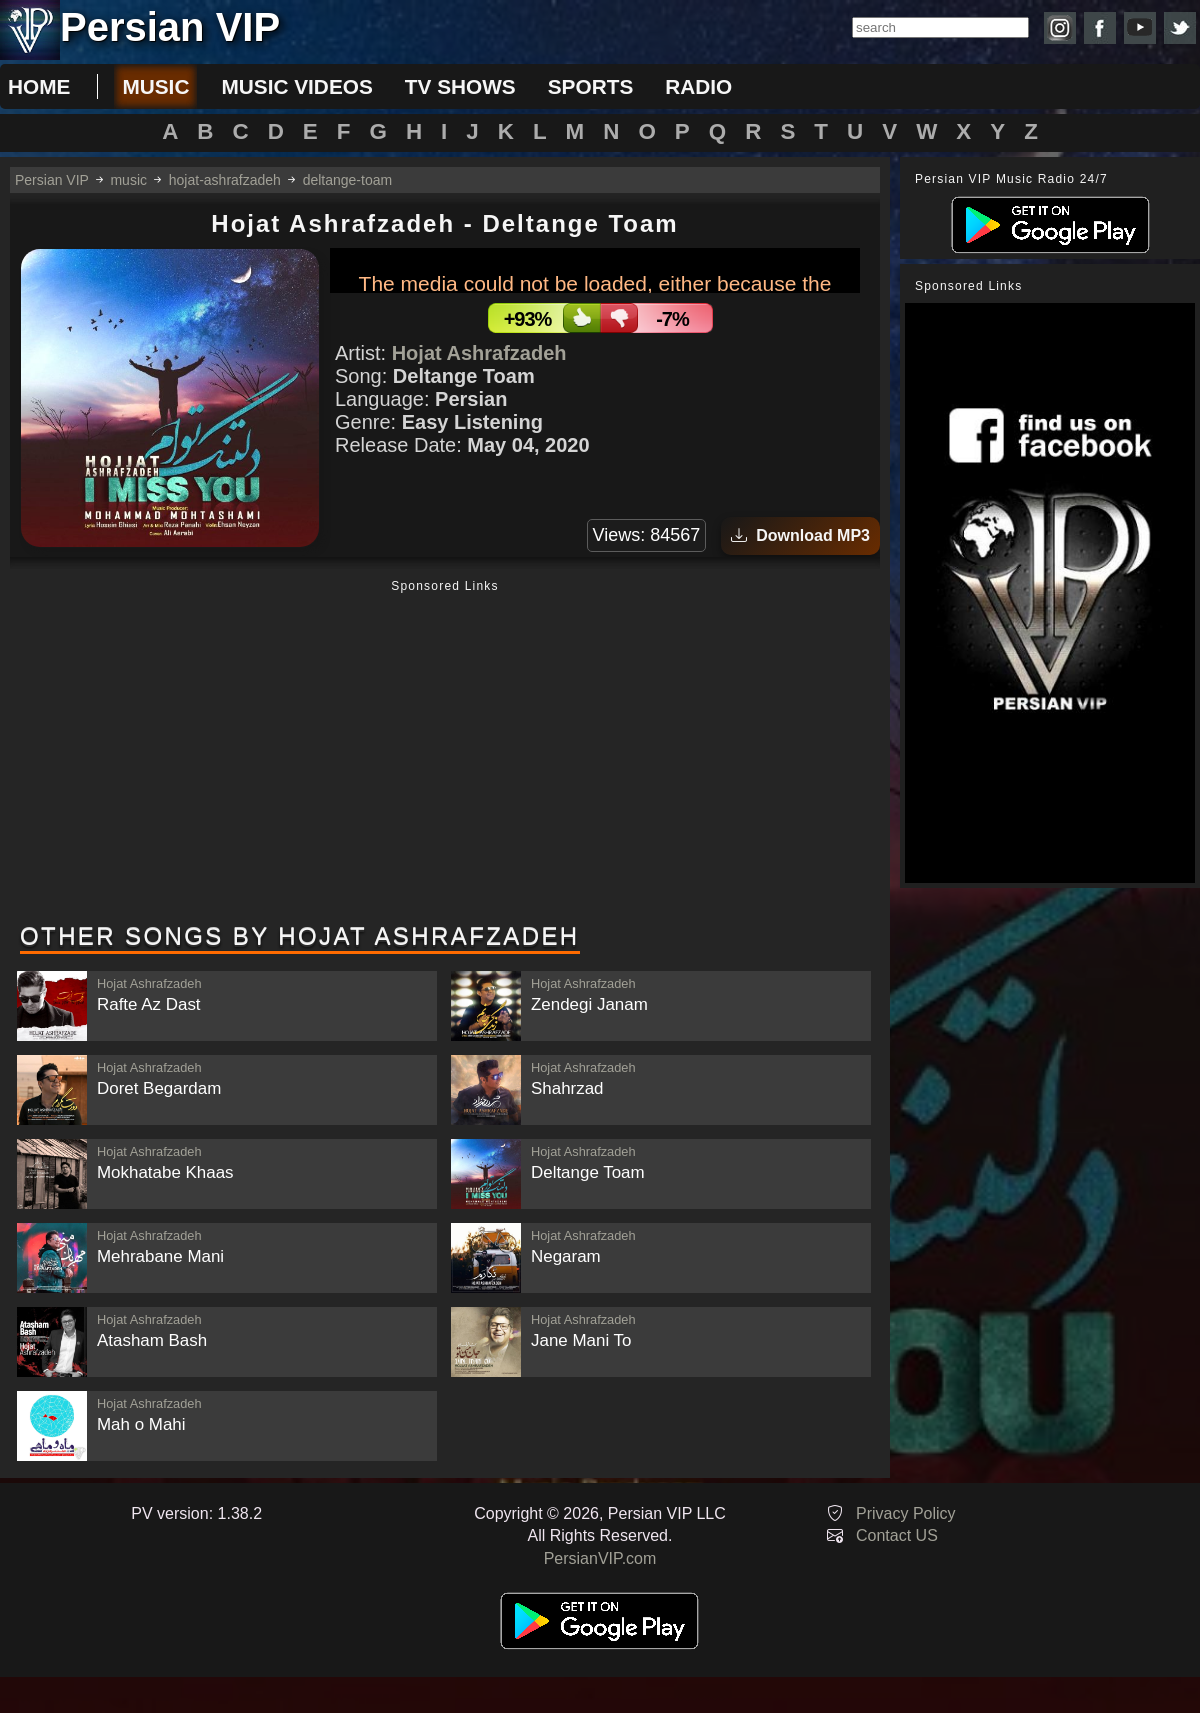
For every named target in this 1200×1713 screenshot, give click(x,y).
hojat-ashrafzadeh (225, 180)
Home (39, 86)
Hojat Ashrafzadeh (479, 353)
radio (698, 86)
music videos (296, 86)
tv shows (460, 86)
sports (591, 86)
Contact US (897, 1535)
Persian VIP (52, 180)
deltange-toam (348, 180)
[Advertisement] (445, 753)
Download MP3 (800, 535)
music (155, 86)
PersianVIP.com (600, 1558)
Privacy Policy (906, 1513)
